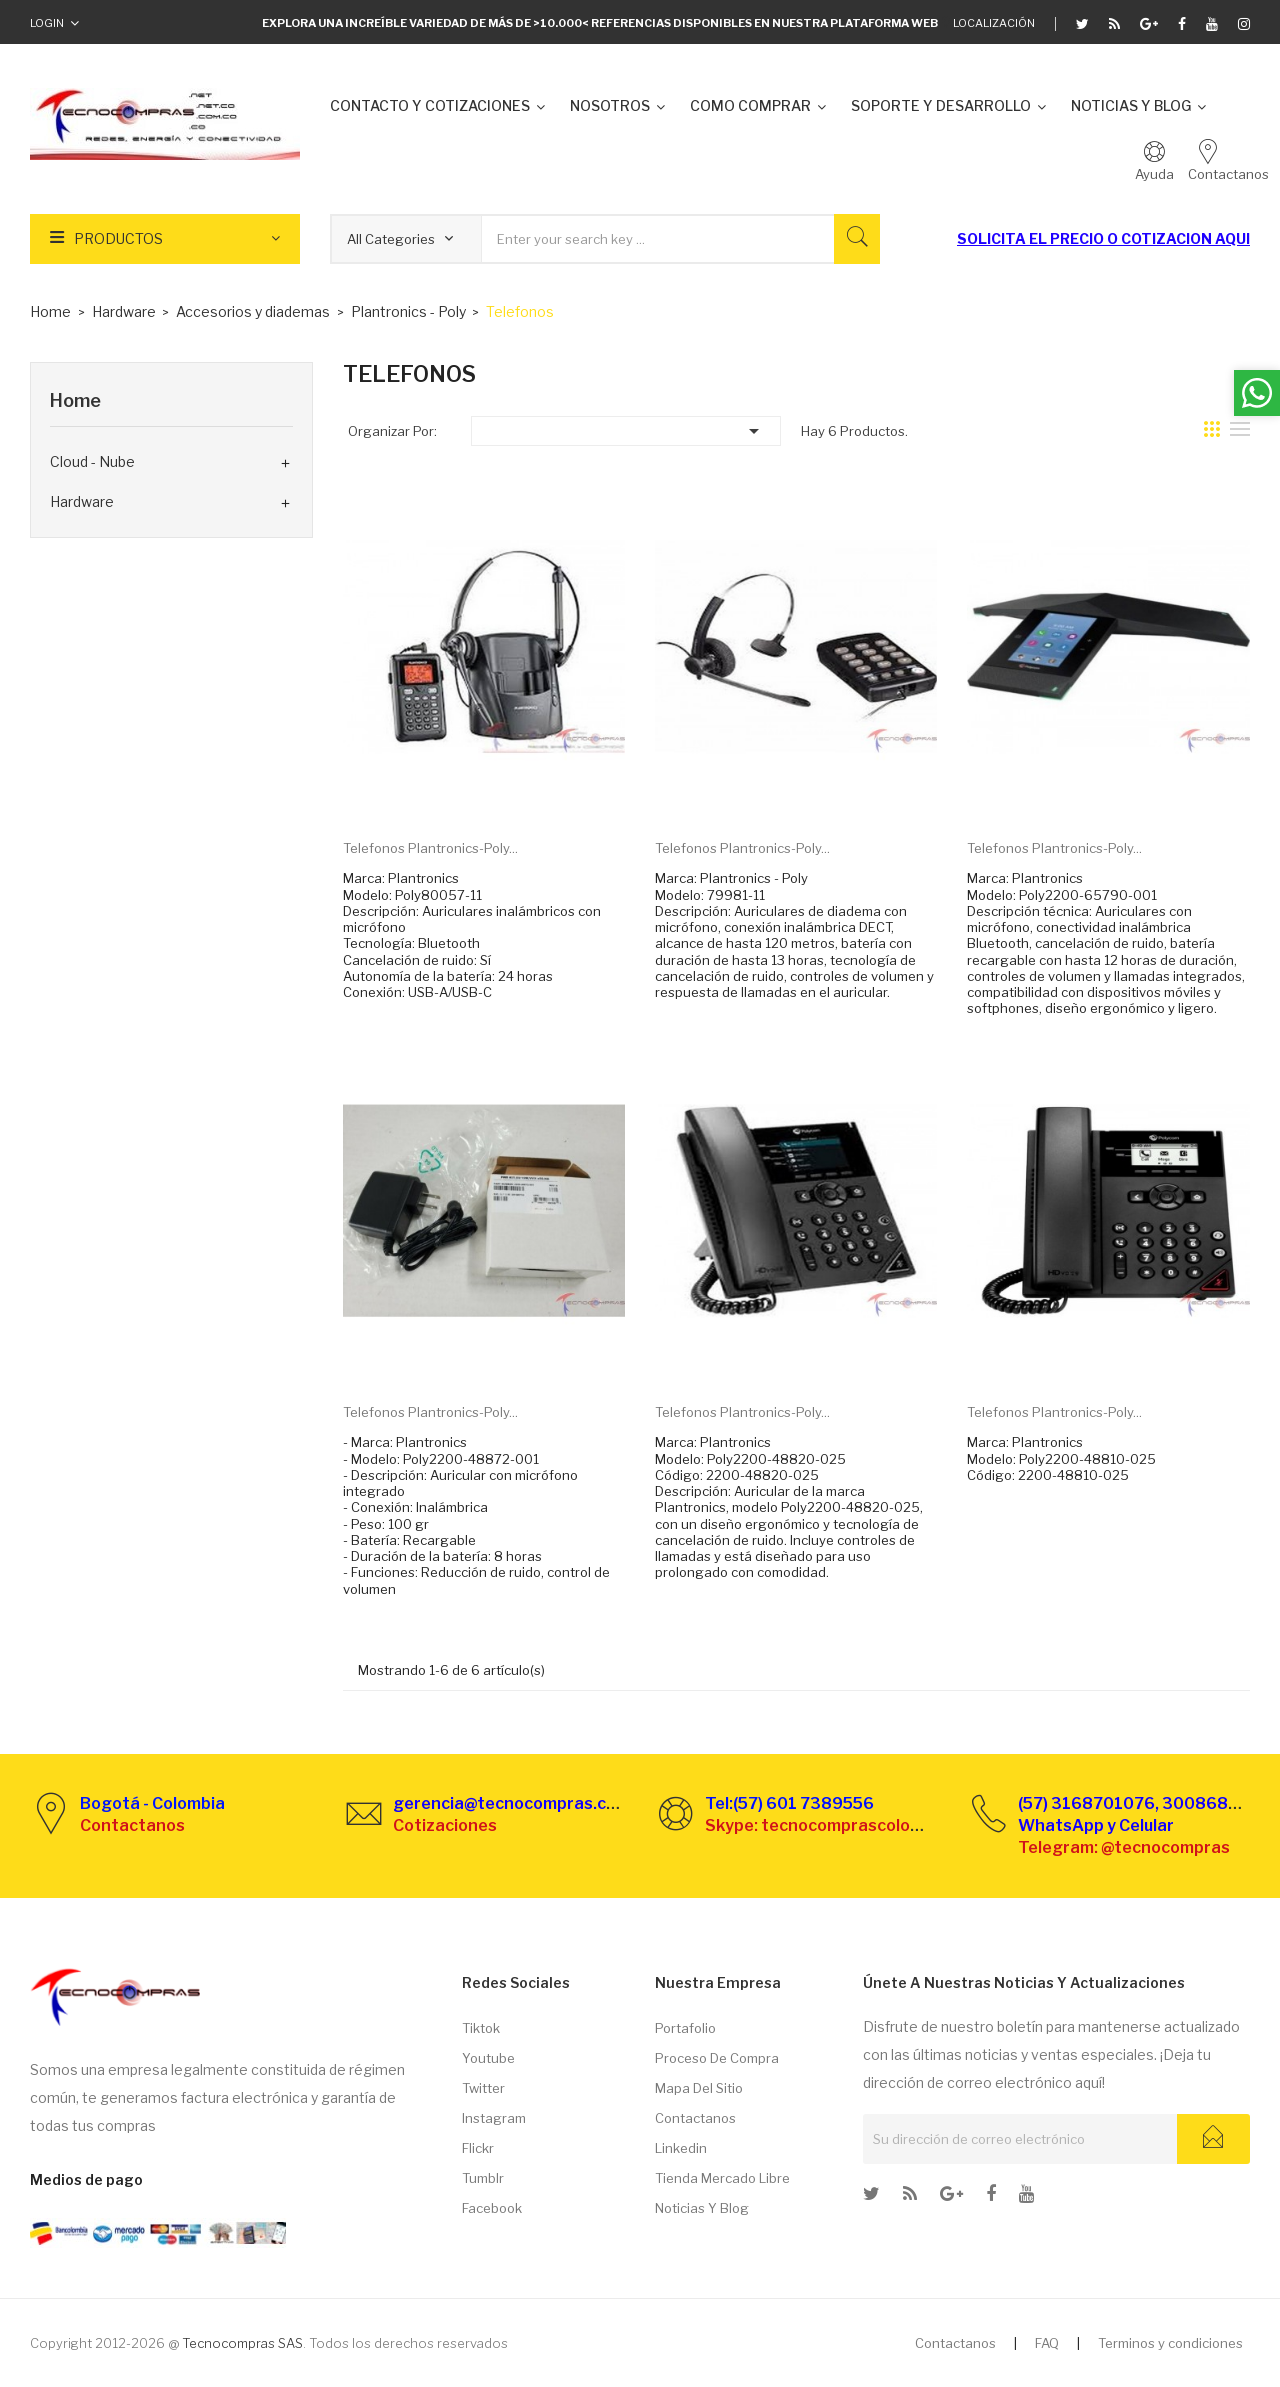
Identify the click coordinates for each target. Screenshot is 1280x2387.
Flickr (478, 2148)
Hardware (82, 501)
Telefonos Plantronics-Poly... (430, 848)
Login (47, 23)
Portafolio (685, 2028)
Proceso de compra (717, 2058)
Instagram (494, 2118)
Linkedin (681, 2148)
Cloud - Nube (92, 461)
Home (75, 400)
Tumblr (483, 2178)
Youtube (488, 2058)
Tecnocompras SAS (242, 2343)
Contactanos (695, 2118)
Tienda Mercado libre (722, 2178)
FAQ (1047, 2343)
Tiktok (481, 2028)
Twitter (483, 2088)
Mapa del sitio (699, 2088)
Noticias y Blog (702, 2208)
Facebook (492, 2208)
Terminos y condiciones (1170, 2343)
